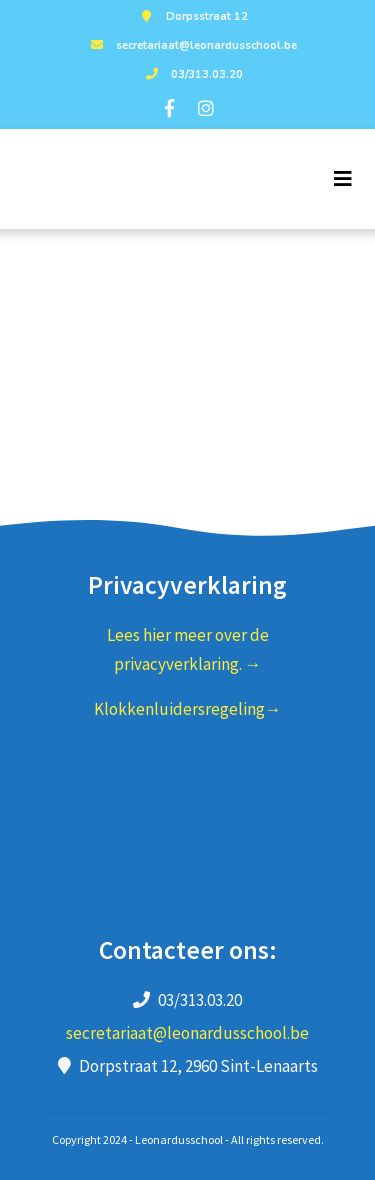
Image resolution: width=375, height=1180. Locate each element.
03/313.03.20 (192, 74)
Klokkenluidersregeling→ (188, 709)
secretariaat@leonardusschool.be (191, 45)
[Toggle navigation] (343, 179)
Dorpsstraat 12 (192, 16)
